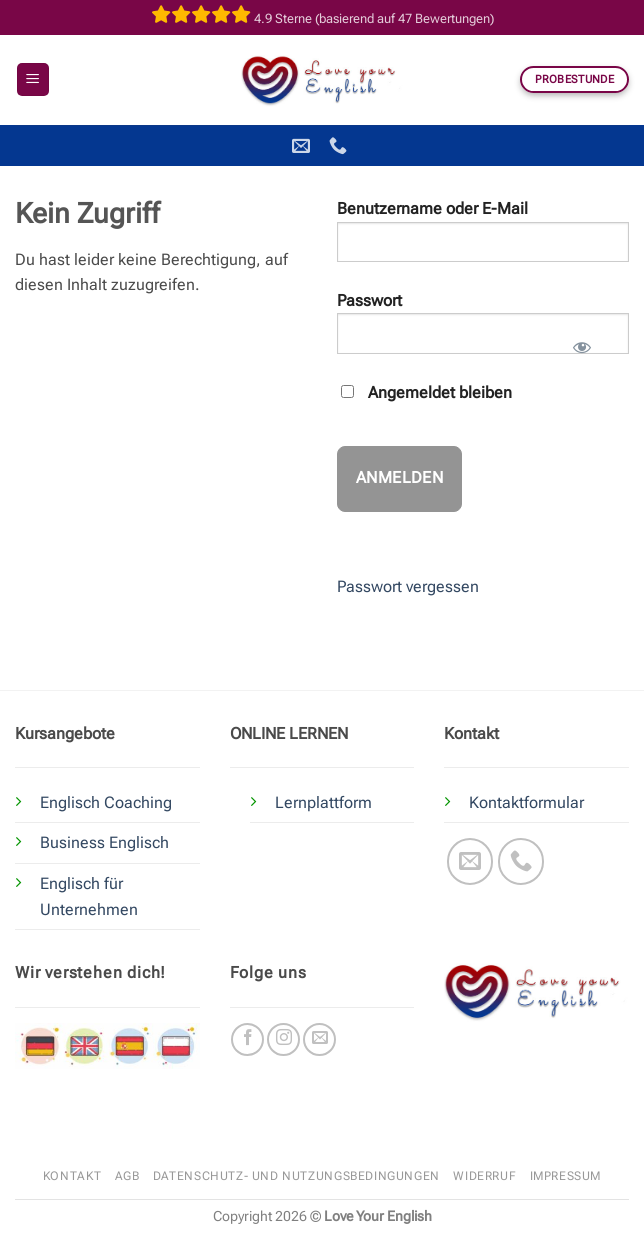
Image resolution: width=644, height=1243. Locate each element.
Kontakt (72, 1176)
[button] (33, 79)
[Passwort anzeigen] (581, 341)
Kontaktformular (526, 802)
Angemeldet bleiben (426, 392)
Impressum (566, 1176)
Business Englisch (104, 842)
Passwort (369, 300)
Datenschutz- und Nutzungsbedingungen (296, 1176)
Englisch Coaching (106, 802)
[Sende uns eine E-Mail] (470, 861)
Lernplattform (323, 802)
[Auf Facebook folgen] (247, 1039)
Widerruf (484, 1176)
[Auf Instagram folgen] (283, 1039)
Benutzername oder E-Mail (432, 208)
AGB (127, 1176)
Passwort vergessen (408, 586)
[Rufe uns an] (521, 861)
